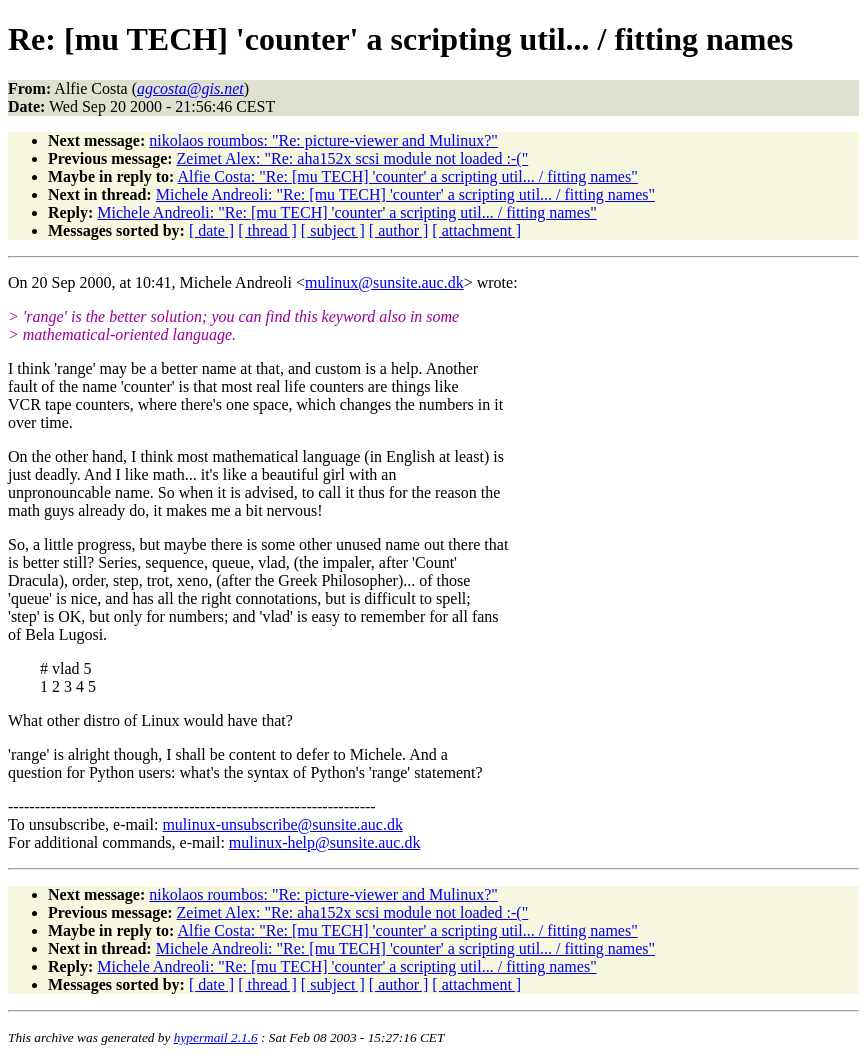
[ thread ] (267, 230)
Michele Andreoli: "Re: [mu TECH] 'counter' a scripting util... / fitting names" (405, 194)
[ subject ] (333, 230)
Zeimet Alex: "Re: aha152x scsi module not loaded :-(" (353, 158)
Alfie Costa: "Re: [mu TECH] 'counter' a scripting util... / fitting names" (407, 176)
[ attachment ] (476, 230)
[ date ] (211, 230)
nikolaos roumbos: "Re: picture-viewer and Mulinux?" (323, 140)
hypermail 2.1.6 (216, 1037)
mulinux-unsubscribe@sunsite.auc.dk (282, 824)
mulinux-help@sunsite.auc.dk (325, 842)
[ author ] (399, 230)
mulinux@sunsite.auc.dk (384, 282)
